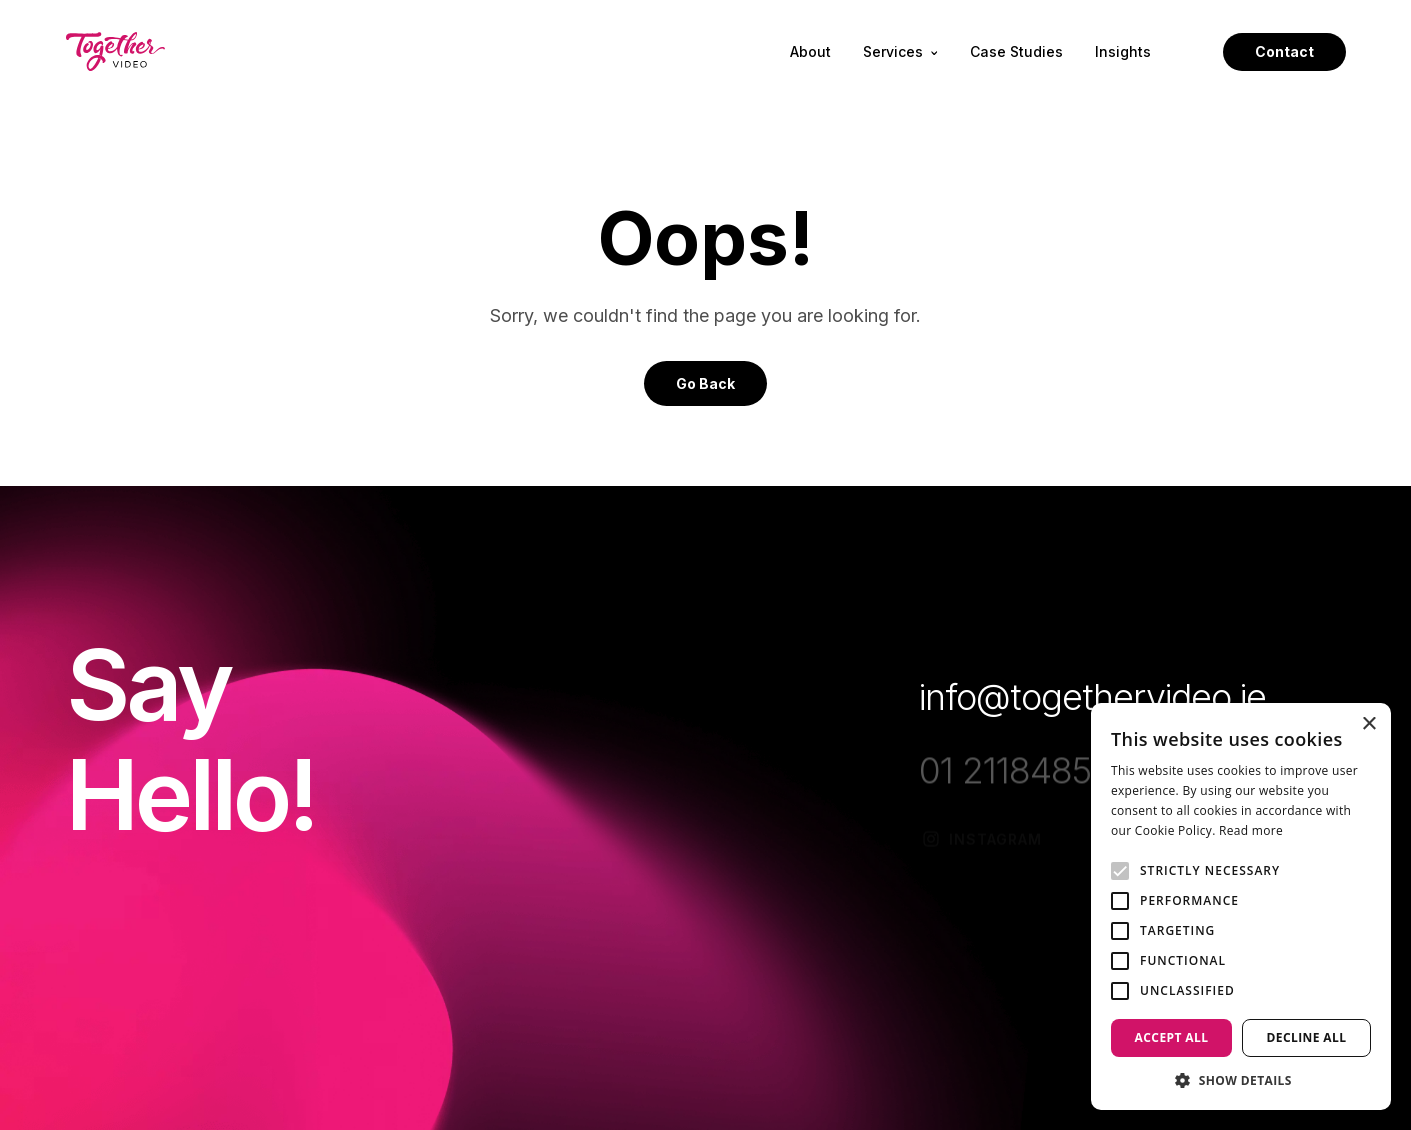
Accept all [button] (1172, 1037)
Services (900, 52)
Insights (1123, 52)
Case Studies (1016, 52)
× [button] (1368, 724)
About (810, 52)
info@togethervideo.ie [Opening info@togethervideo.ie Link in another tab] (1092, 697)
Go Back (705, 383)
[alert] (1241, 906)
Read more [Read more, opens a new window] (1251, 830)
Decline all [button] (1307, 1037)
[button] (1241, 1080)
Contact (1284, 51)
